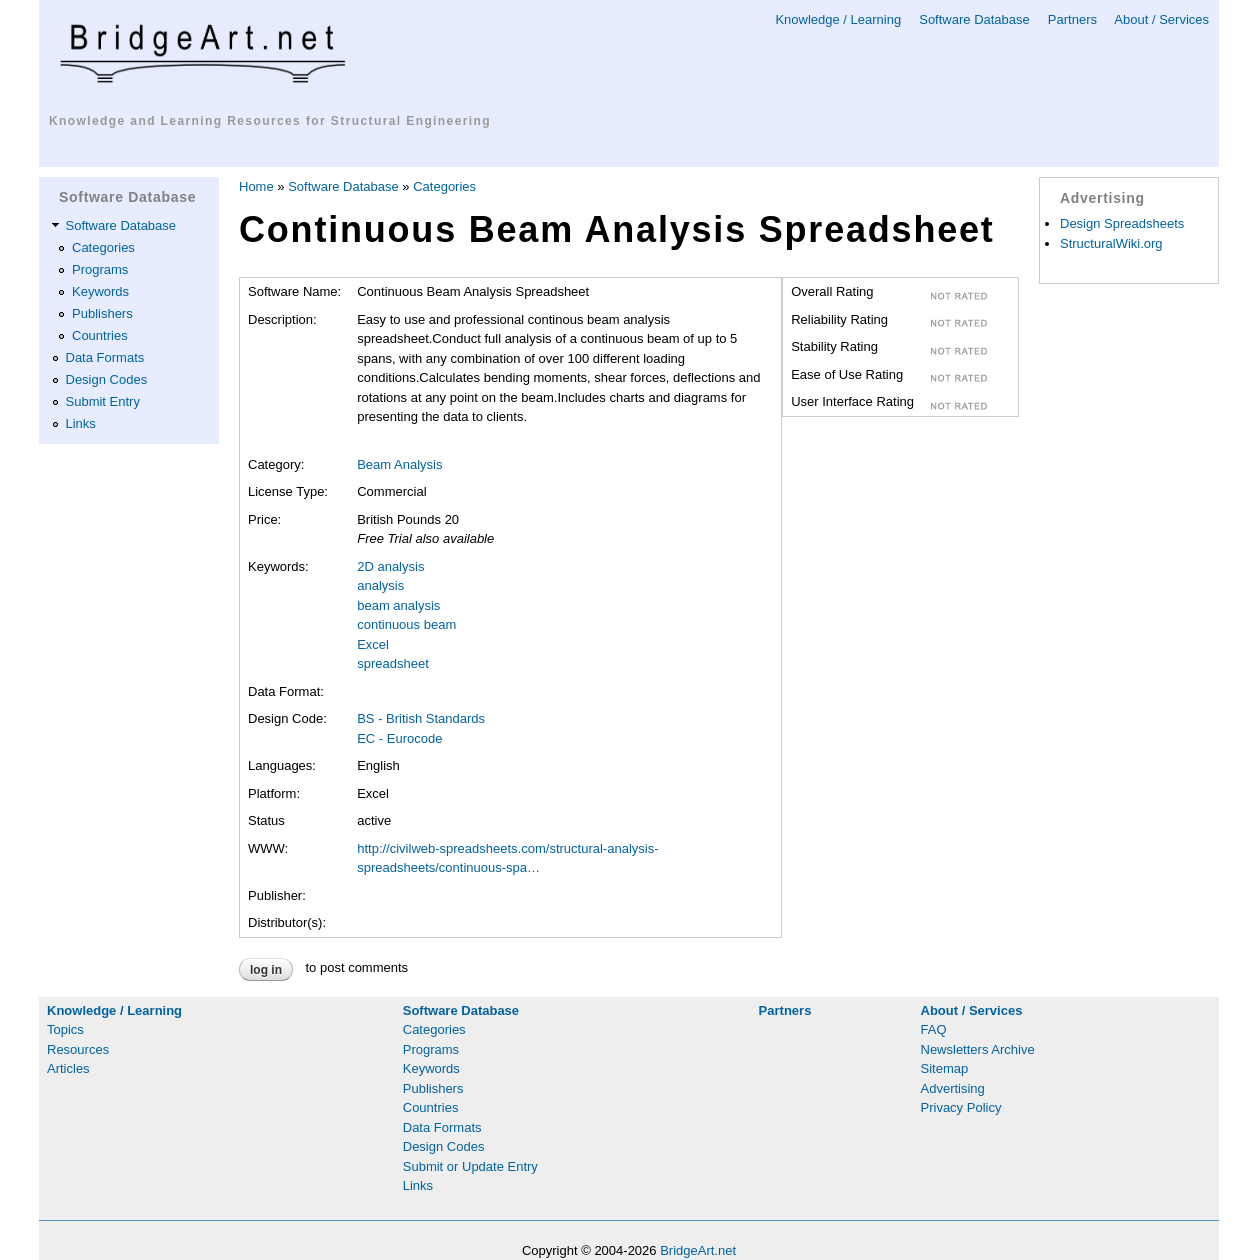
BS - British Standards (421, 718)
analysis (380, 585)
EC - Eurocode (399, 738)
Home (256, 186)
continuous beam (406, 624)
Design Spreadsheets (1122, 223)
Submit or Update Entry (470, 1166)
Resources (78, 1049)
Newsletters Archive (978, 1049)
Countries (100, 335)
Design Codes (107, 379)
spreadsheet (393, 663)
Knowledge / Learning (838, 19)
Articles (68, 1068)
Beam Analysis (399, 464)
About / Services (1161, 19)
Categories (103, 247)
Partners (1072, 19)
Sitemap (945, 1068)
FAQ (934, 1029)
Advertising (953, 1088)
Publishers (102, 313)
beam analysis (398, 605)
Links (81, 423)
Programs (100, 269)
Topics (65, 1029)
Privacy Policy (961, 1107)
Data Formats (105, 357)
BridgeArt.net (698, 1250)
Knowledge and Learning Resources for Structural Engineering (270, 121)
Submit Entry (103, 401)
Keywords (100, 291)
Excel (373, 644)
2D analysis (390, 566)
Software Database (974, 19)
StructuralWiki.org (1111, 243)
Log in (266, 970)
